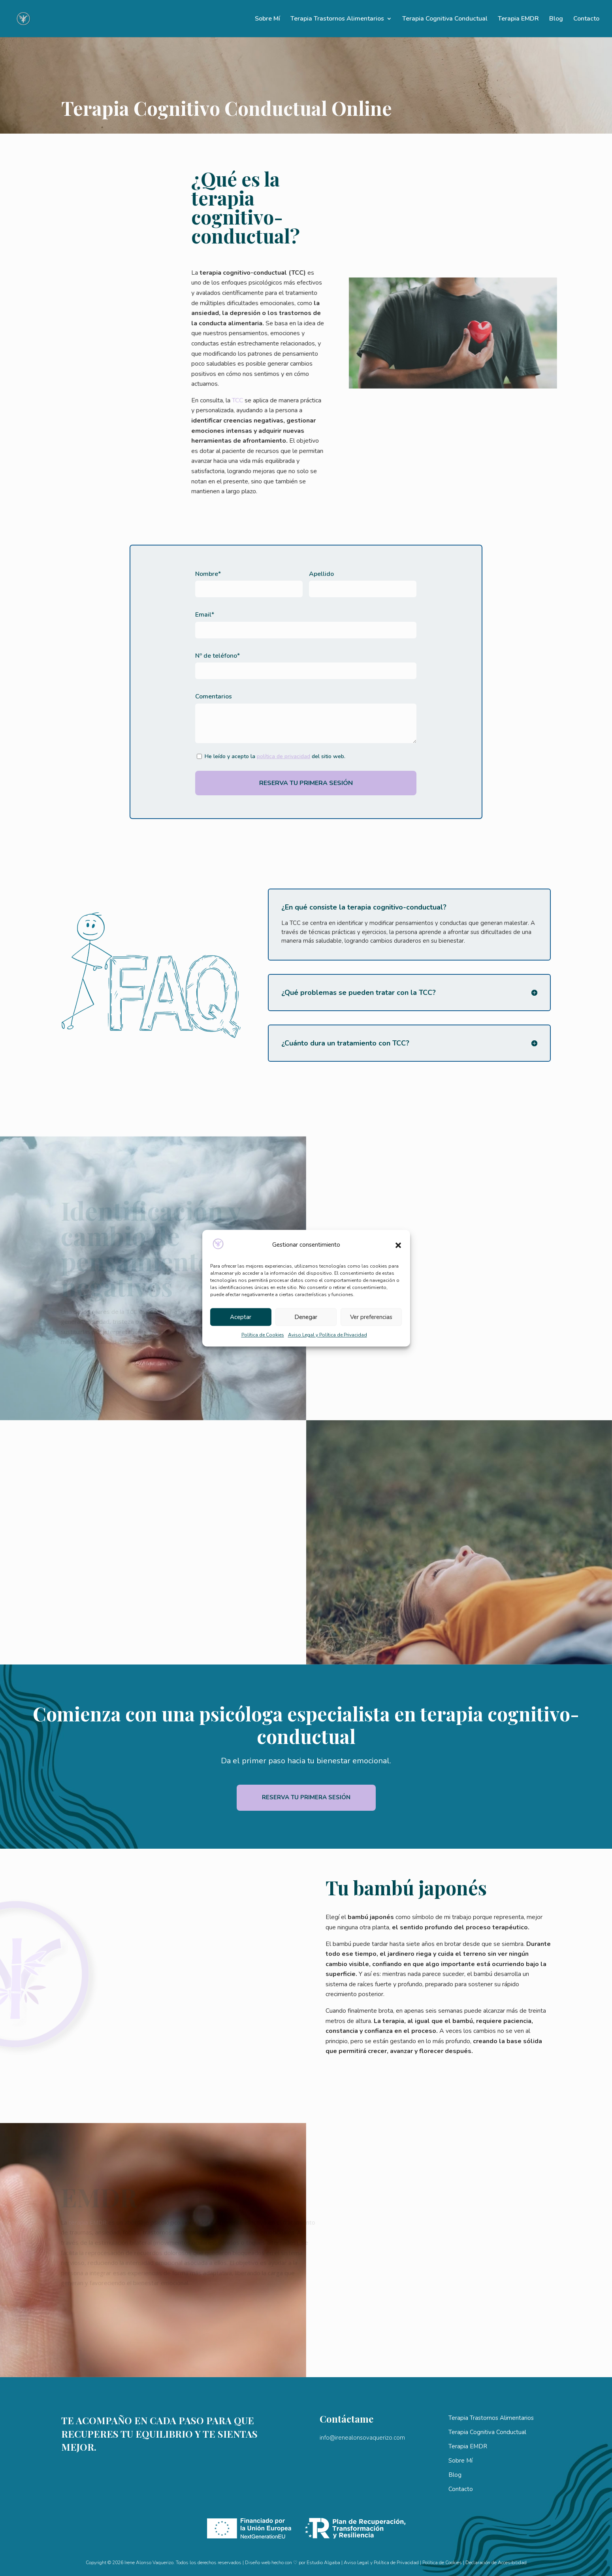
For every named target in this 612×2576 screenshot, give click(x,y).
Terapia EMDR (518, 19)
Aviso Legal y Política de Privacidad (327, 1335)
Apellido (321, 574)
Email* (204, 614)
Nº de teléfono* (217, 655)
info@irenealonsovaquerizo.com (362, 2438)
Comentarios (213, 696)
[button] (398, 1245)
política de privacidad (283, 756)
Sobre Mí (267, 19)
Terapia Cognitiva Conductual (445, 19)
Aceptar (240, 1317)
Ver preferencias (371, 1317)
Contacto (586, 19)
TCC (194, 400)
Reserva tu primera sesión (306, 1797)
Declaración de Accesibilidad (496, 2562)
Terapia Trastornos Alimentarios (337, 19)
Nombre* (208, 574)
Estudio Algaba (323, 2562)
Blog (556, 19)
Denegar (305, 1317)
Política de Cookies (262, 1335)
